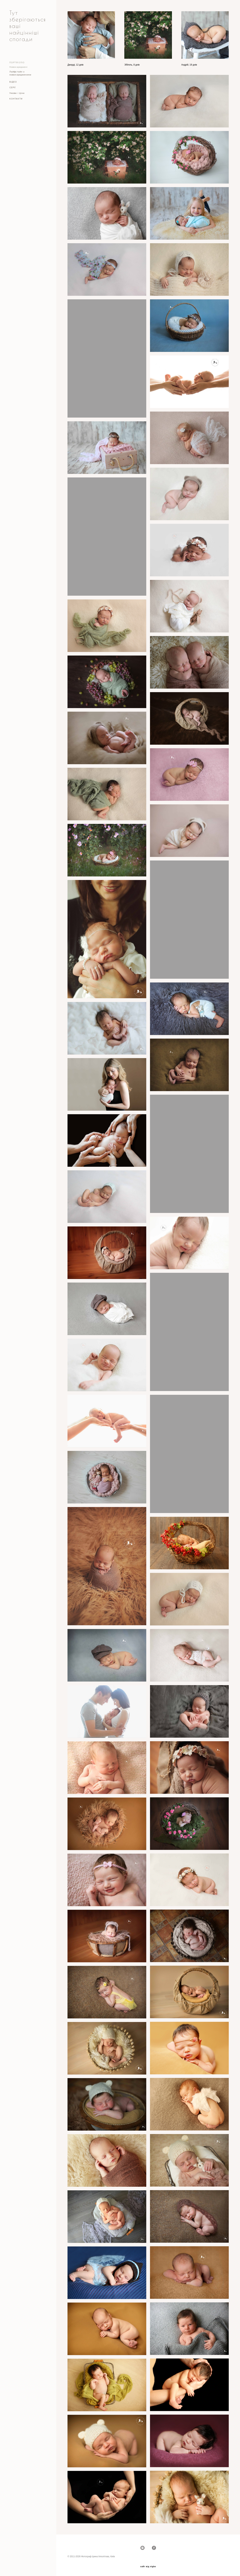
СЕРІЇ (12, 87)
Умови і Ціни (17, 93)
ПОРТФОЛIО (17, 62)
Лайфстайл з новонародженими (20, 73)
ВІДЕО (13, 82)
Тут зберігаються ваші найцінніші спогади (27, 25)
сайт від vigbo (148, 2567)
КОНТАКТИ (15, 98)
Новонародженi (18, 67)
